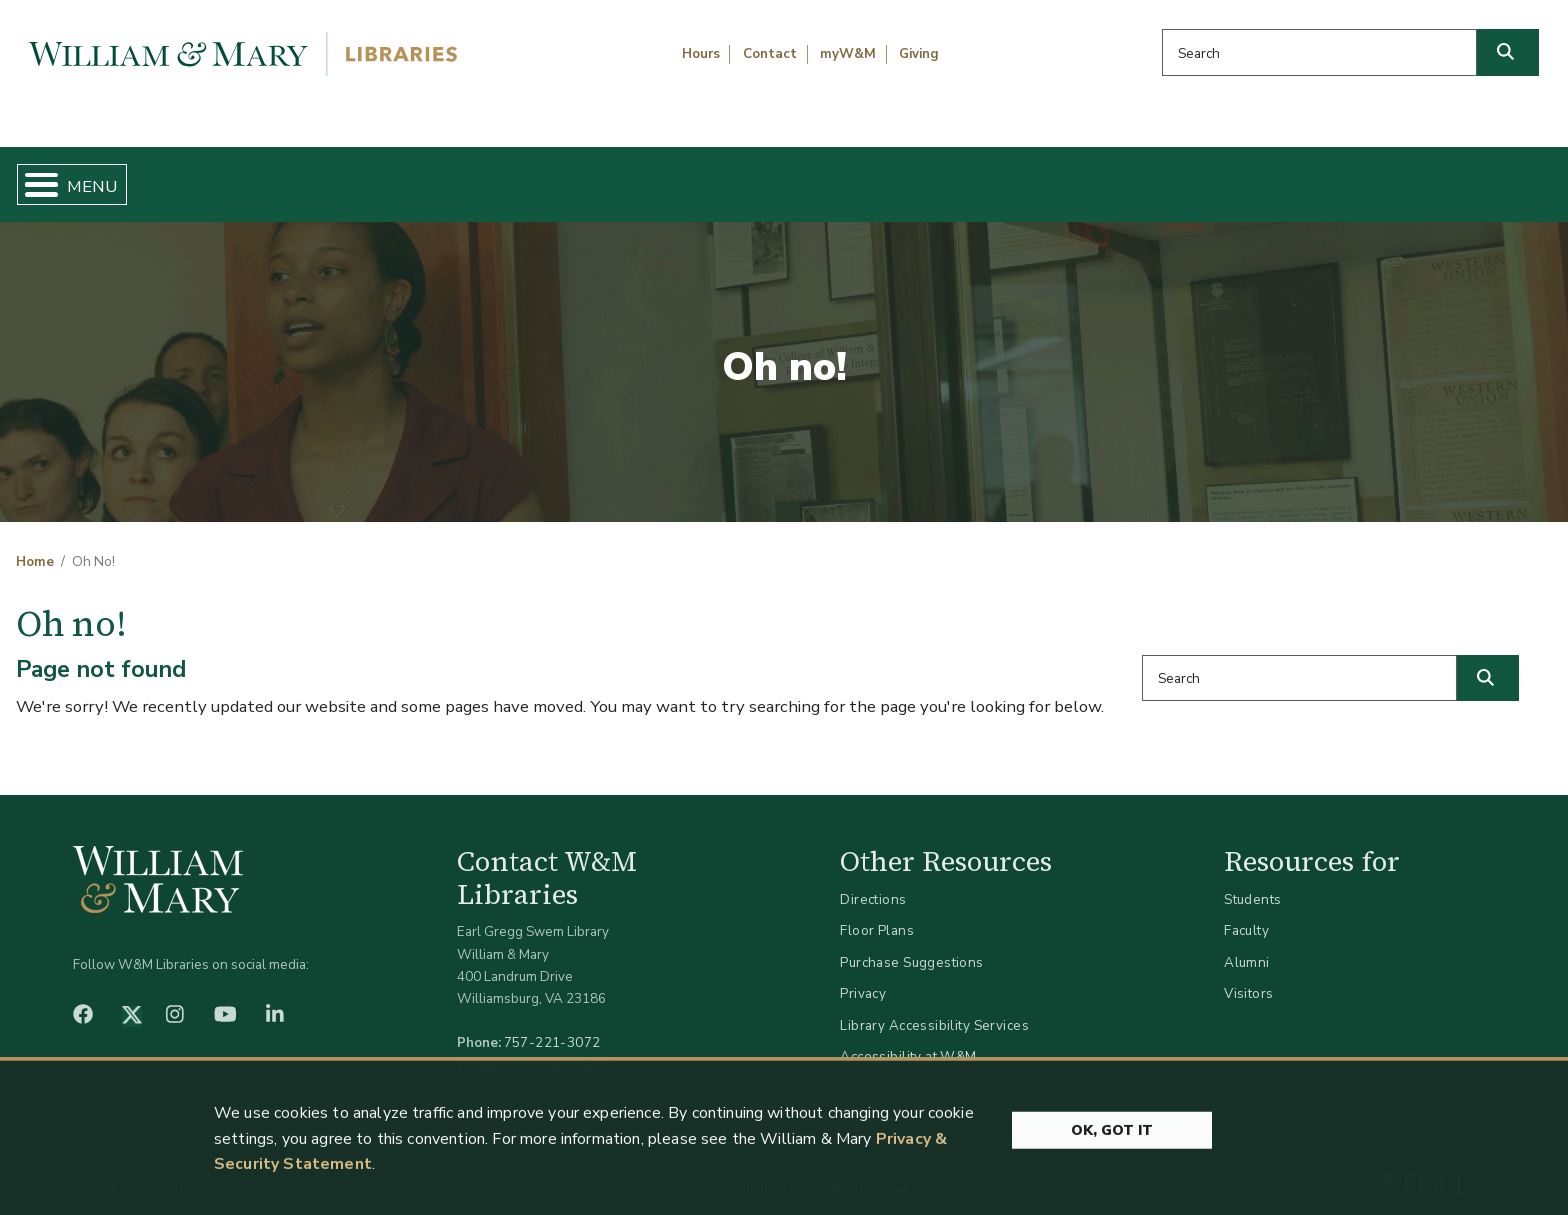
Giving (919, 54)
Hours (701, 54)
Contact (770, 54)
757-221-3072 (552, 1026)
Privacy (863, 977)
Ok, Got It (1112, 1186)
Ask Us (1443, 176)
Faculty (1246, 914)
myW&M (848, 54)
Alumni (1247, 945)
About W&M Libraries (1193, 176)
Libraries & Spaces (897, 176)
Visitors (1248, 977)
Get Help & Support (608, 176)
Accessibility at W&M (908, 1040)
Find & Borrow (335, 176)
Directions (873, 882)
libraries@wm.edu (557, 1048)
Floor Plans (877, 914)
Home (120, 176)
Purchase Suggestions (911, 945)
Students (1252, 882)
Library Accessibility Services (934, 1008)
